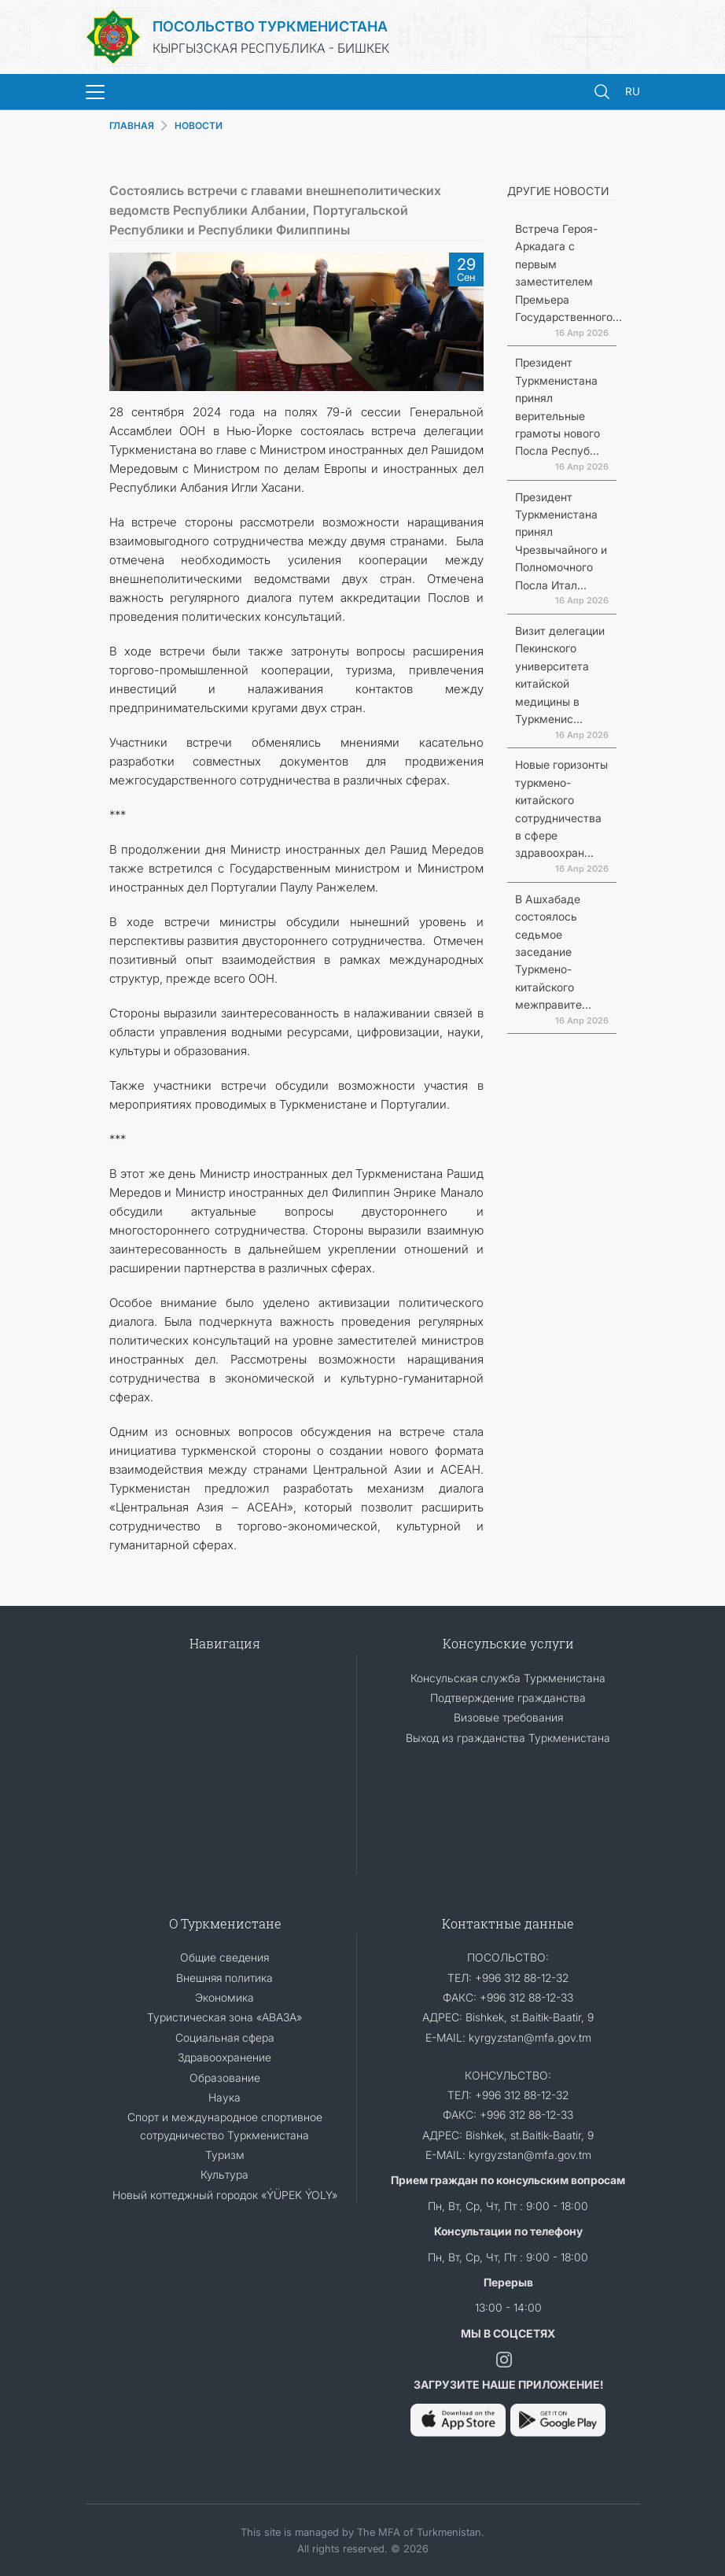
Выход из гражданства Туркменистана (508, 1737)
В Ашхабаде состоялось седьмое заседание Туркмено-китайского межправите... (553, 951)
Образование (225, 2077)
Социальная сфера (224, 2037)
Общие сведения (224, 1957)
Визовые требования (508, 1717)
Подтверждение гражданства (508, 1697)
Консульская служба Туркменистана (507, 1678)
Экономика (224, 1997)
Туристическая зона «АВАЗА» (224, 2017)
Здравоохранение (224, 2057)
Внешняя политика (224, 1977)
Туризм (225, 2154)
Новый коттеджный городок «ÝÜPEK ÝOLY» (224, 2194)
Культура (224, 2174)
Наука (224, 2097)
